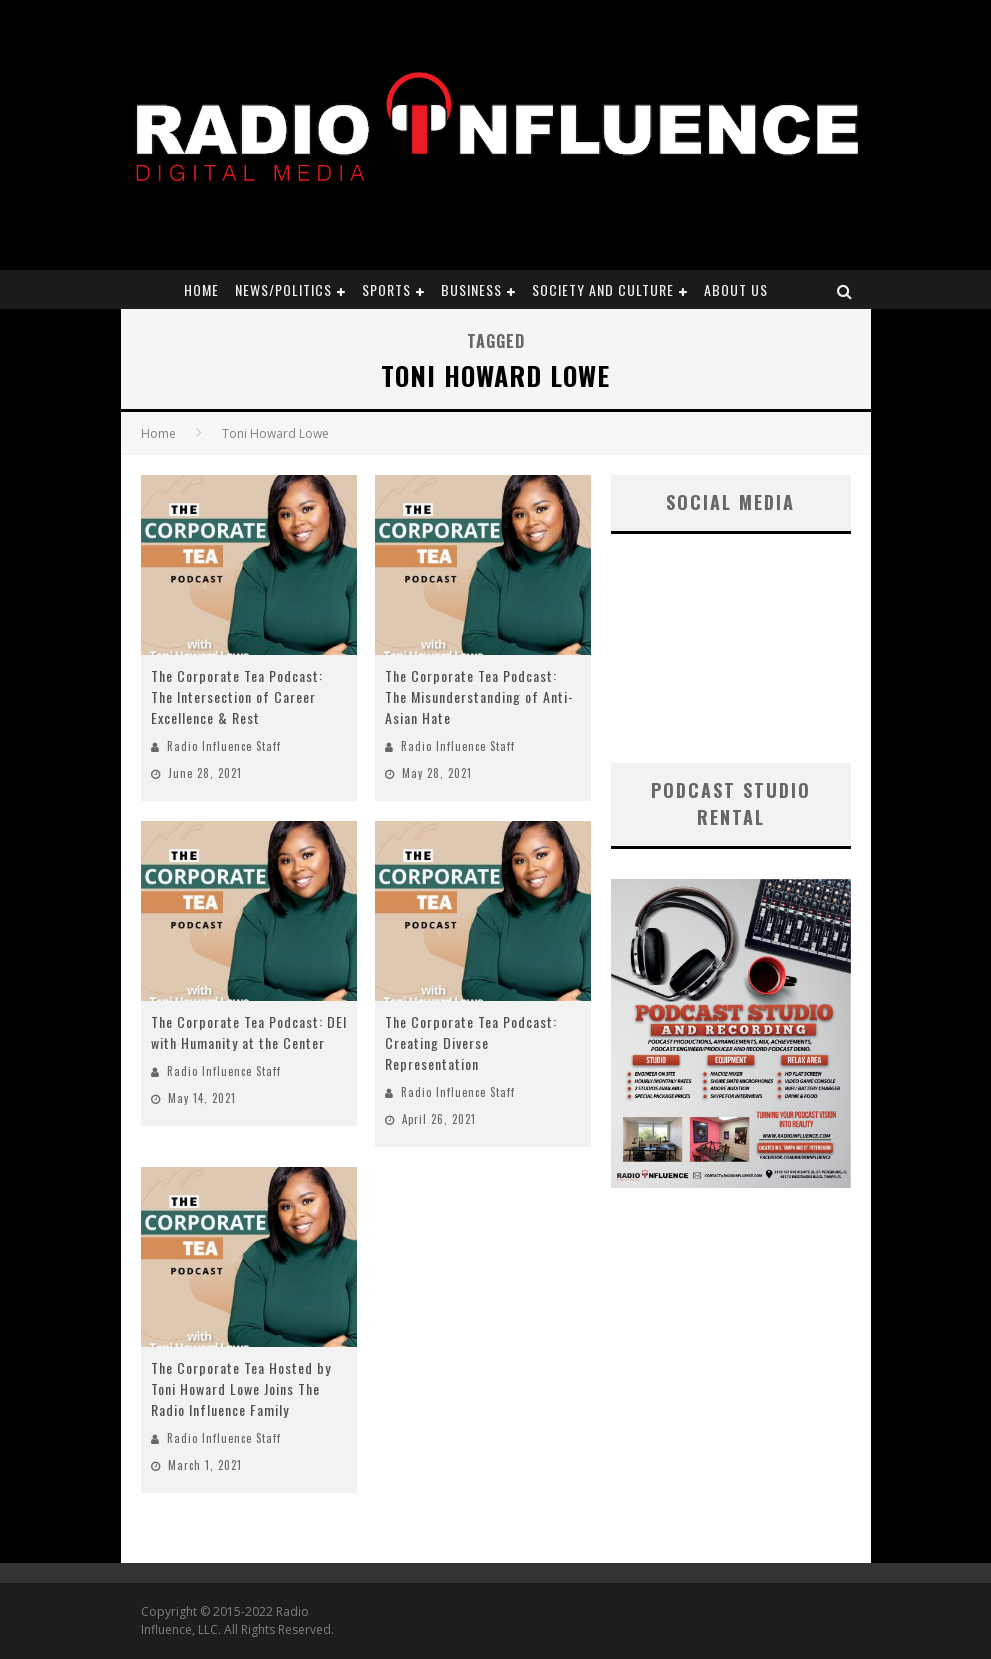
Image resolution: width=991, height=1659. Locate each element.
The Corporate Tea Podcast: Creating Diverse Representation (471, 1042)
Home (201, 289)
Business (471, 289)
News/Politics (283, 289)
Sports (386, 289)
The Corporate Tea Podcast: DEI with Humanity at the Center (249, 1032)
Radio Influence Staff (224, 746)
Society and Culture (603, 289)
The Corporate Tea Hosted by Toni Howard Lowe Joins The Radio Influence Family (241, 1388)
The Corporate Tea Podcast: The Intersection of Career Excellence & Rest (237, 696)
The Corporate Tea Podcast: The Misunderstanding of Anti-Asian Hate (479, 696)
